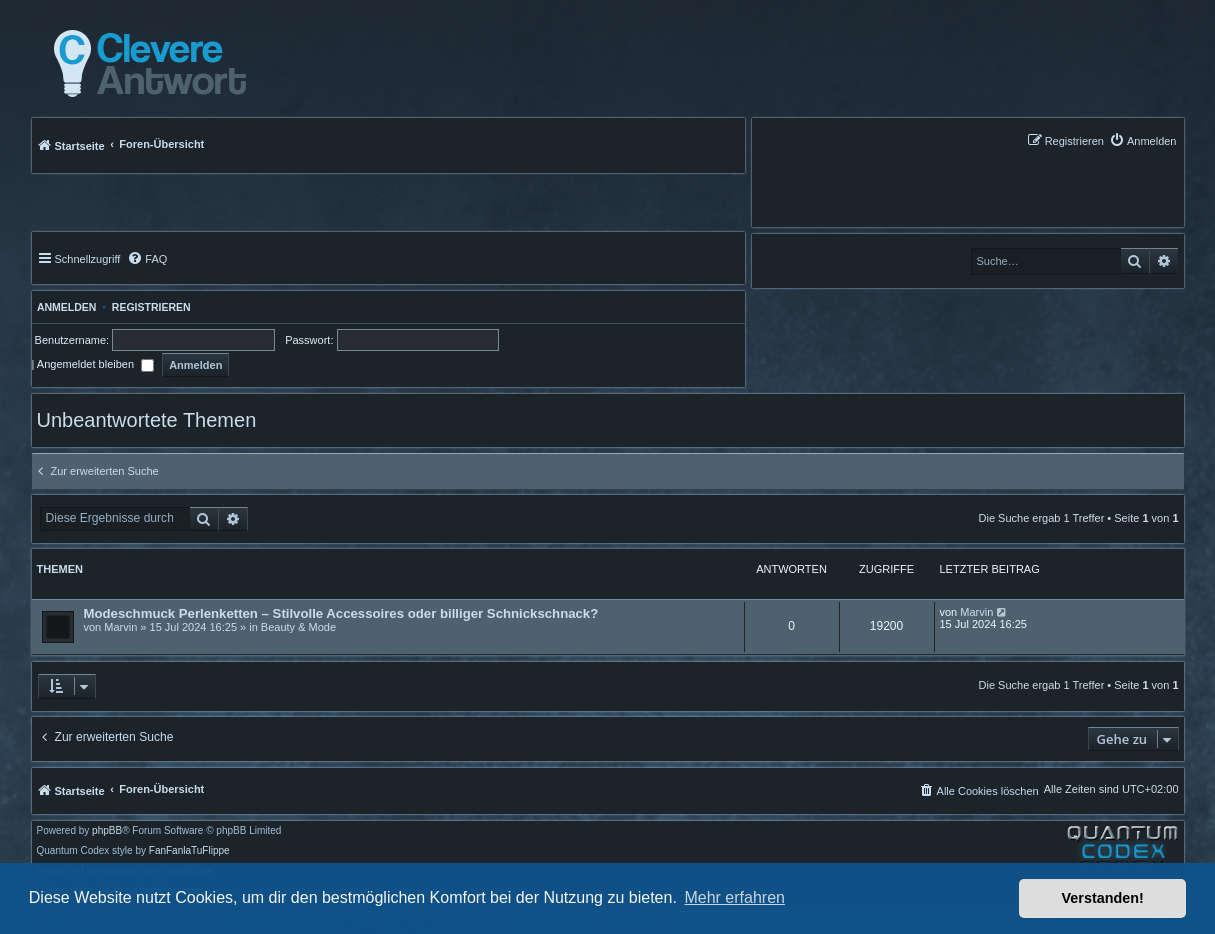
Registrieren (151, 307)
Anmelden (64, 307)
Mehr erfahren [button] (734, 897)
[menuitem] (1143, 140)
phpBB (107, 831)
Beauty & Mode (298, 627)
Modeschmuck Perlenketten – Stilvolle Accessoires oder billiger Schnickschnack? (341, 613)
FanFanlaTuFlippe (189, 851)
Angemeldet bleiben (95, 364)
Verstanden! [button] (1103, 898)
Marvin (120, 627)
